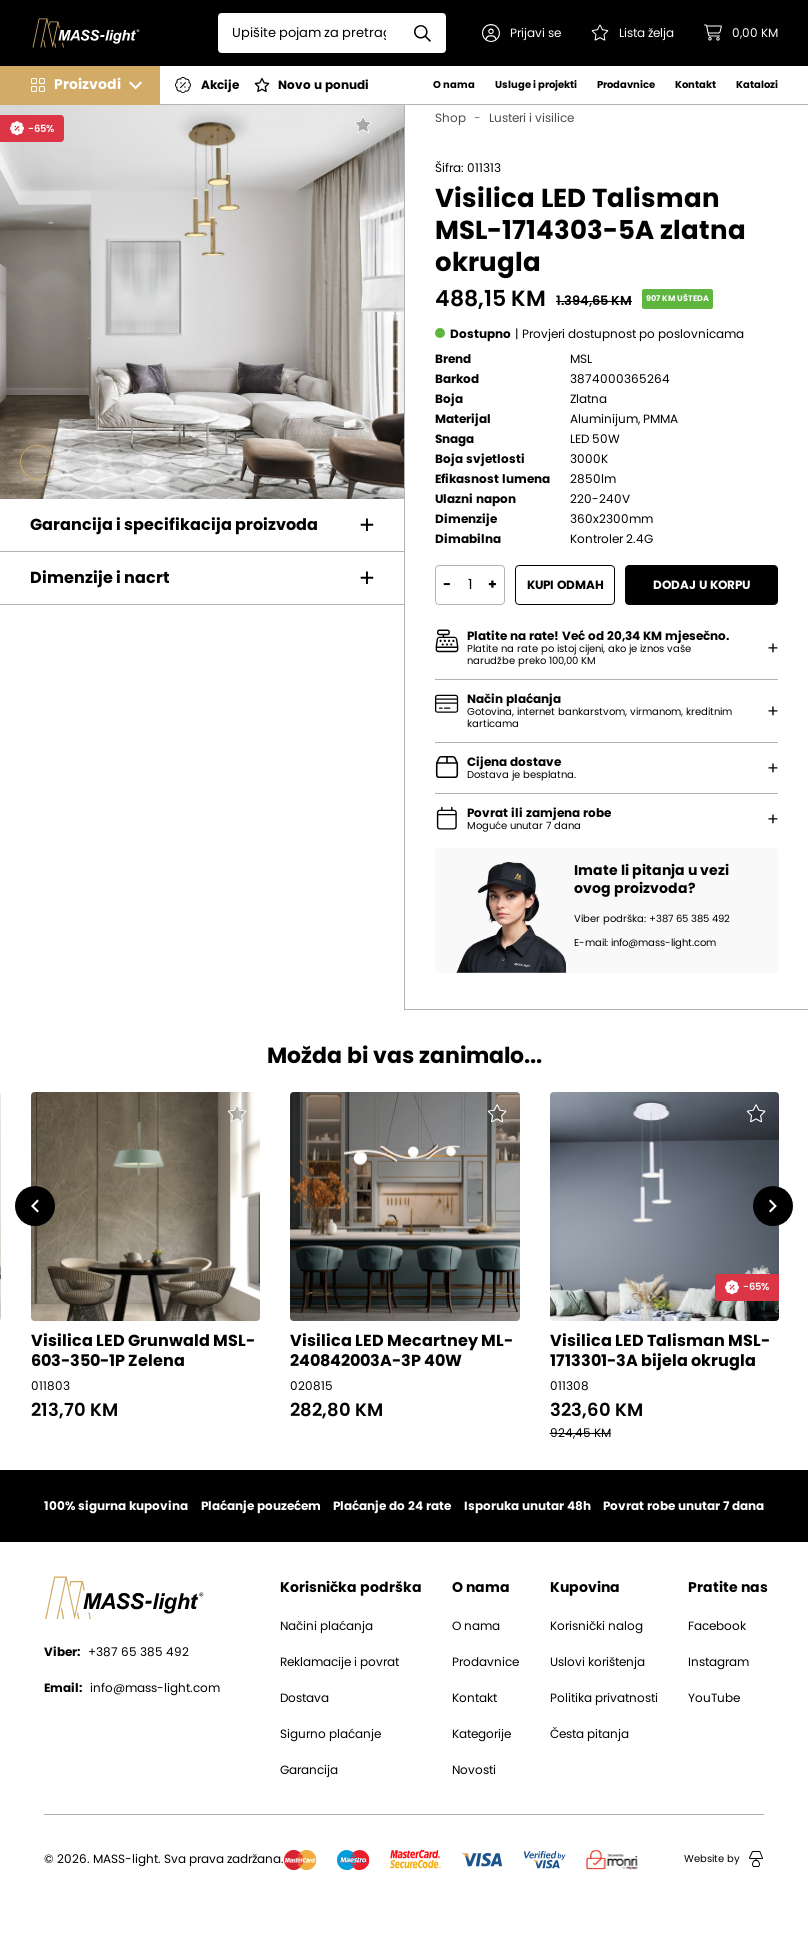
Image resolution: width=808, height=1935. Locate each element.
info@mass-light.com (132, 1688)
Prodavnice (626, 85)
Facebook (717, 1626)
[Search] (309, 33)
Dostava (304, 1698)
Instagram (718, 1662)
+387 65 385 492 (116, 1652)
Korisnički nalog (596, 1626)
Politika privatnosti (604, 1698)
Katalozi (757, 85)
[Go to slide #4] (172, 462)
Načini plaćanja (326, 1626)
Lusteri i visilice (531, 118)
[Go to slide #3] (127, 462)
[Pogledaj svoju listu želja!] (632, 33)
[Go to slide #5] (217, 462)
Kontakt (695, 85)
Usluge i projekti (536, 85)
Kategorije (481, 1734)
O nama (454, 85)
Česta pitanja (589, 1734)
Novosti (474, 1770)
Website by (724, 1859)
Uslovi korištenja (597, 1662)
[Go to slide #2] (82, 462)
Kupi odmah (565, 585)
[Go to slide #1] (37, 462)
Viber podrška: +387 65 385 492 (652, 919)
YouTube (714, 1698)
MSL (581, 359)
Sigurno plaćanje (330, 1734)
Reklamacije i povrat (339, 1662)
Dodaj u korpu (701, 585)
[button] (521, 33)
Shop (450, 118)
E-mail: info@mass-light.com (645, 943)
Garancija (309, 1770)
